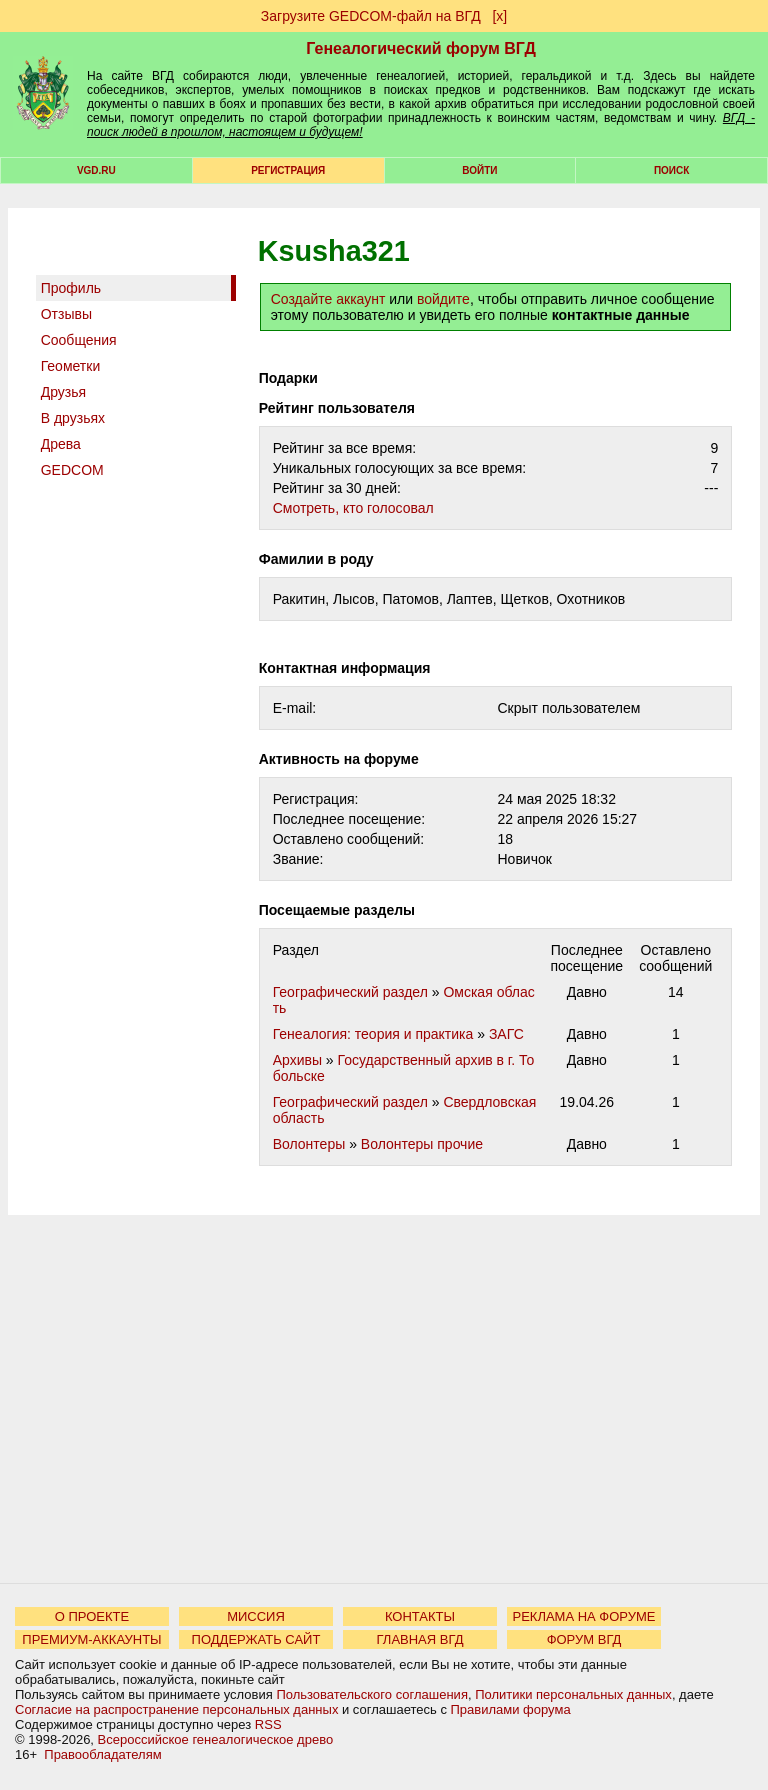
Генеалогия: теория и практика (373, 1034)
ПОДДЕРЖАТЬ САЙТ (256, 1639)
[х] (499, 16)
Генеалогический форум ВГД (421, 48)
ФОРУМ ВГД (584, 1639)
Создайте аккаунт (328, 299)
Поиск (671, 170)
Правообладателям (102, 1754)
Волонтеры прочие (422, 1144)
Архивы (297, 1060)
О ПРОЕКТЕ (92, 1616)
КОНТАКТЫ (420, 1616)
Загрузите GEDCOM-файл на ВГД (371, 16)
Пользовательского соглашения (372, 1694)
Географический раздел (350, 992)
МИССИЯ (256, 1616)
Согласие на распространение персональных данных (176, 1709)
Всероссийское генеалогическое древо (216, 1739)
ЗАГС (506, 1034)
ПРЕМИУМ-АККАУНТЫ (91, 1639)
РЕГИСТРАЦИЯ (288, 170)
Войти (479, 170)
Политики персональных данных (573, 1694)
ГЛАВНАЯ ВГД (420, 1639)
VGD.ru (96, 170)
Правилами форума (511, 1709)
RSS (268, 1724)
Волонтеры (309, 1144)
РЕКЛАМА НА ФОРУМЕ (583, 1616)
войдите (443, 299)
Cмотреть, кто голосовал (353, 508)
